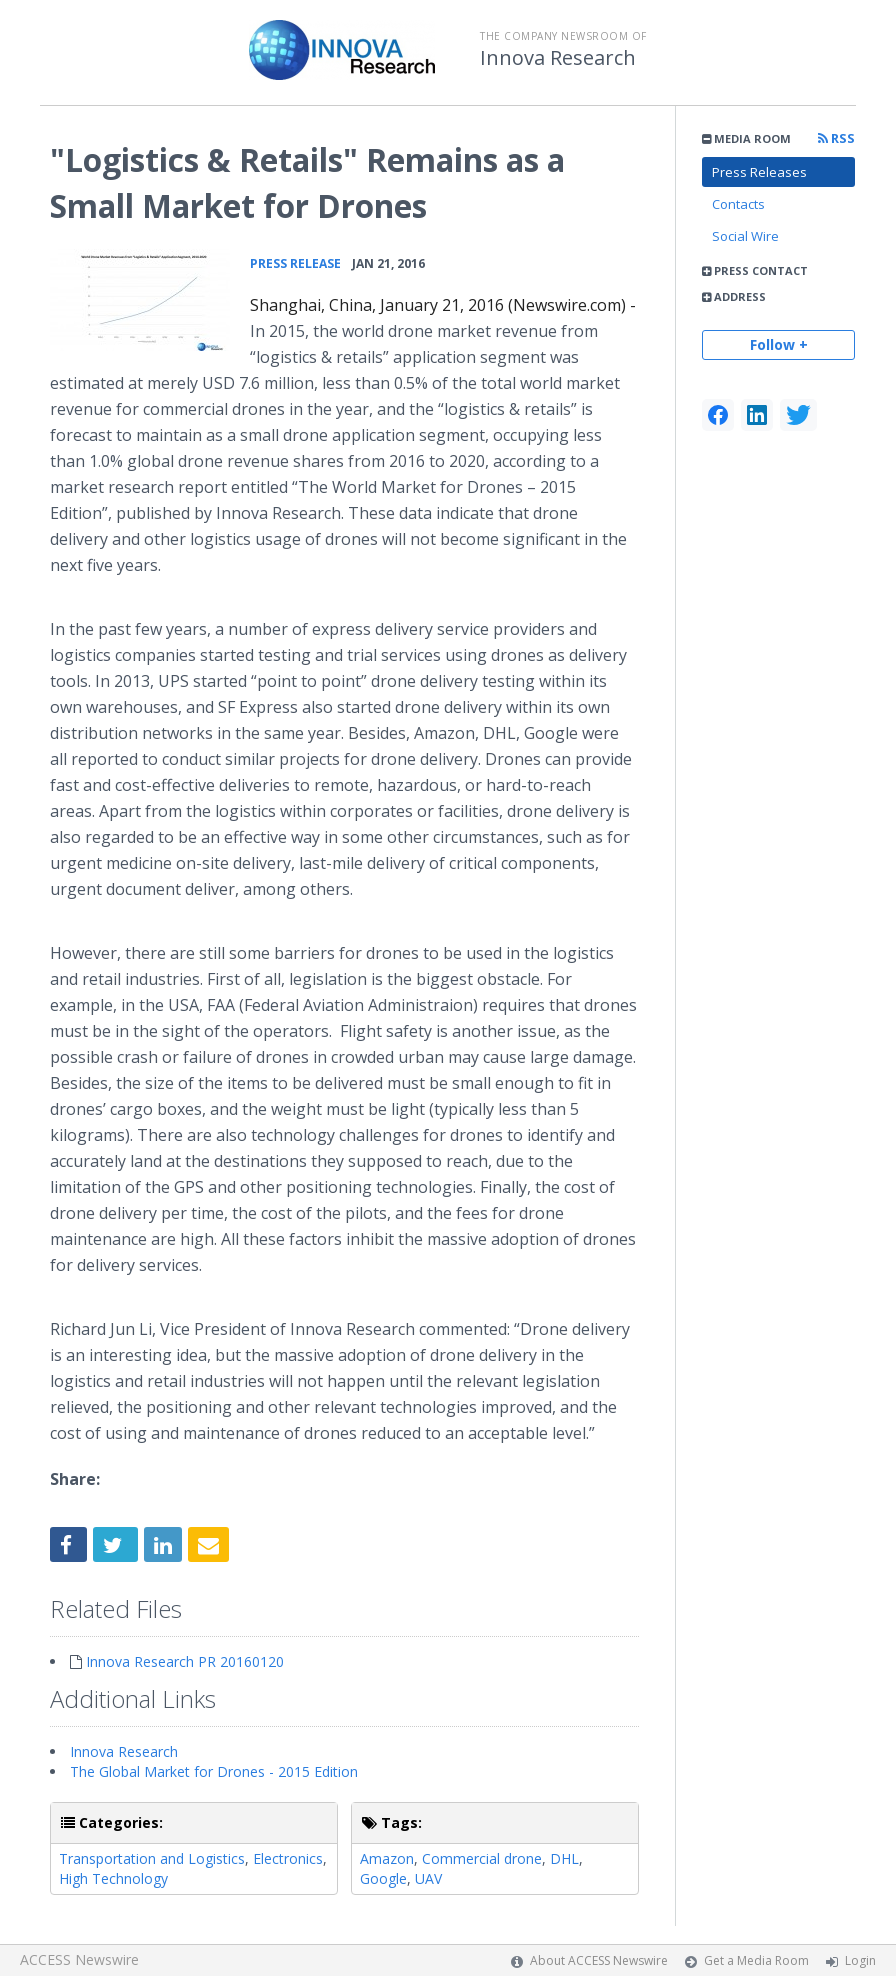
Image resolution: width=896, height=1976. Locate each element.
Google (383, 1878)
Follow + (779, 344)
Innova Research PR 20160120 (185, 1661)
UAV (428, 1878)
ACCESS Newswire (79, 1959)
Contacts (738, 204)
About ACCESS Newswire (599, 1960)
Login (860, 1960)
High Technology (113, 1878)
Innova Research (558, 58)
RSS (836, 138)
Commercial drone (482, 1858)
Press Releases (759, 172)
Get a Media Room (756, 1960)
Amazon (387, 1858)
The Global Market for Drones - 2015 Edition (214, 1771)
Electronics (288, 1858)
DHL (564, 1858)
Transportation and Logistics (152, 1858)
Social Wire (745, 236)
